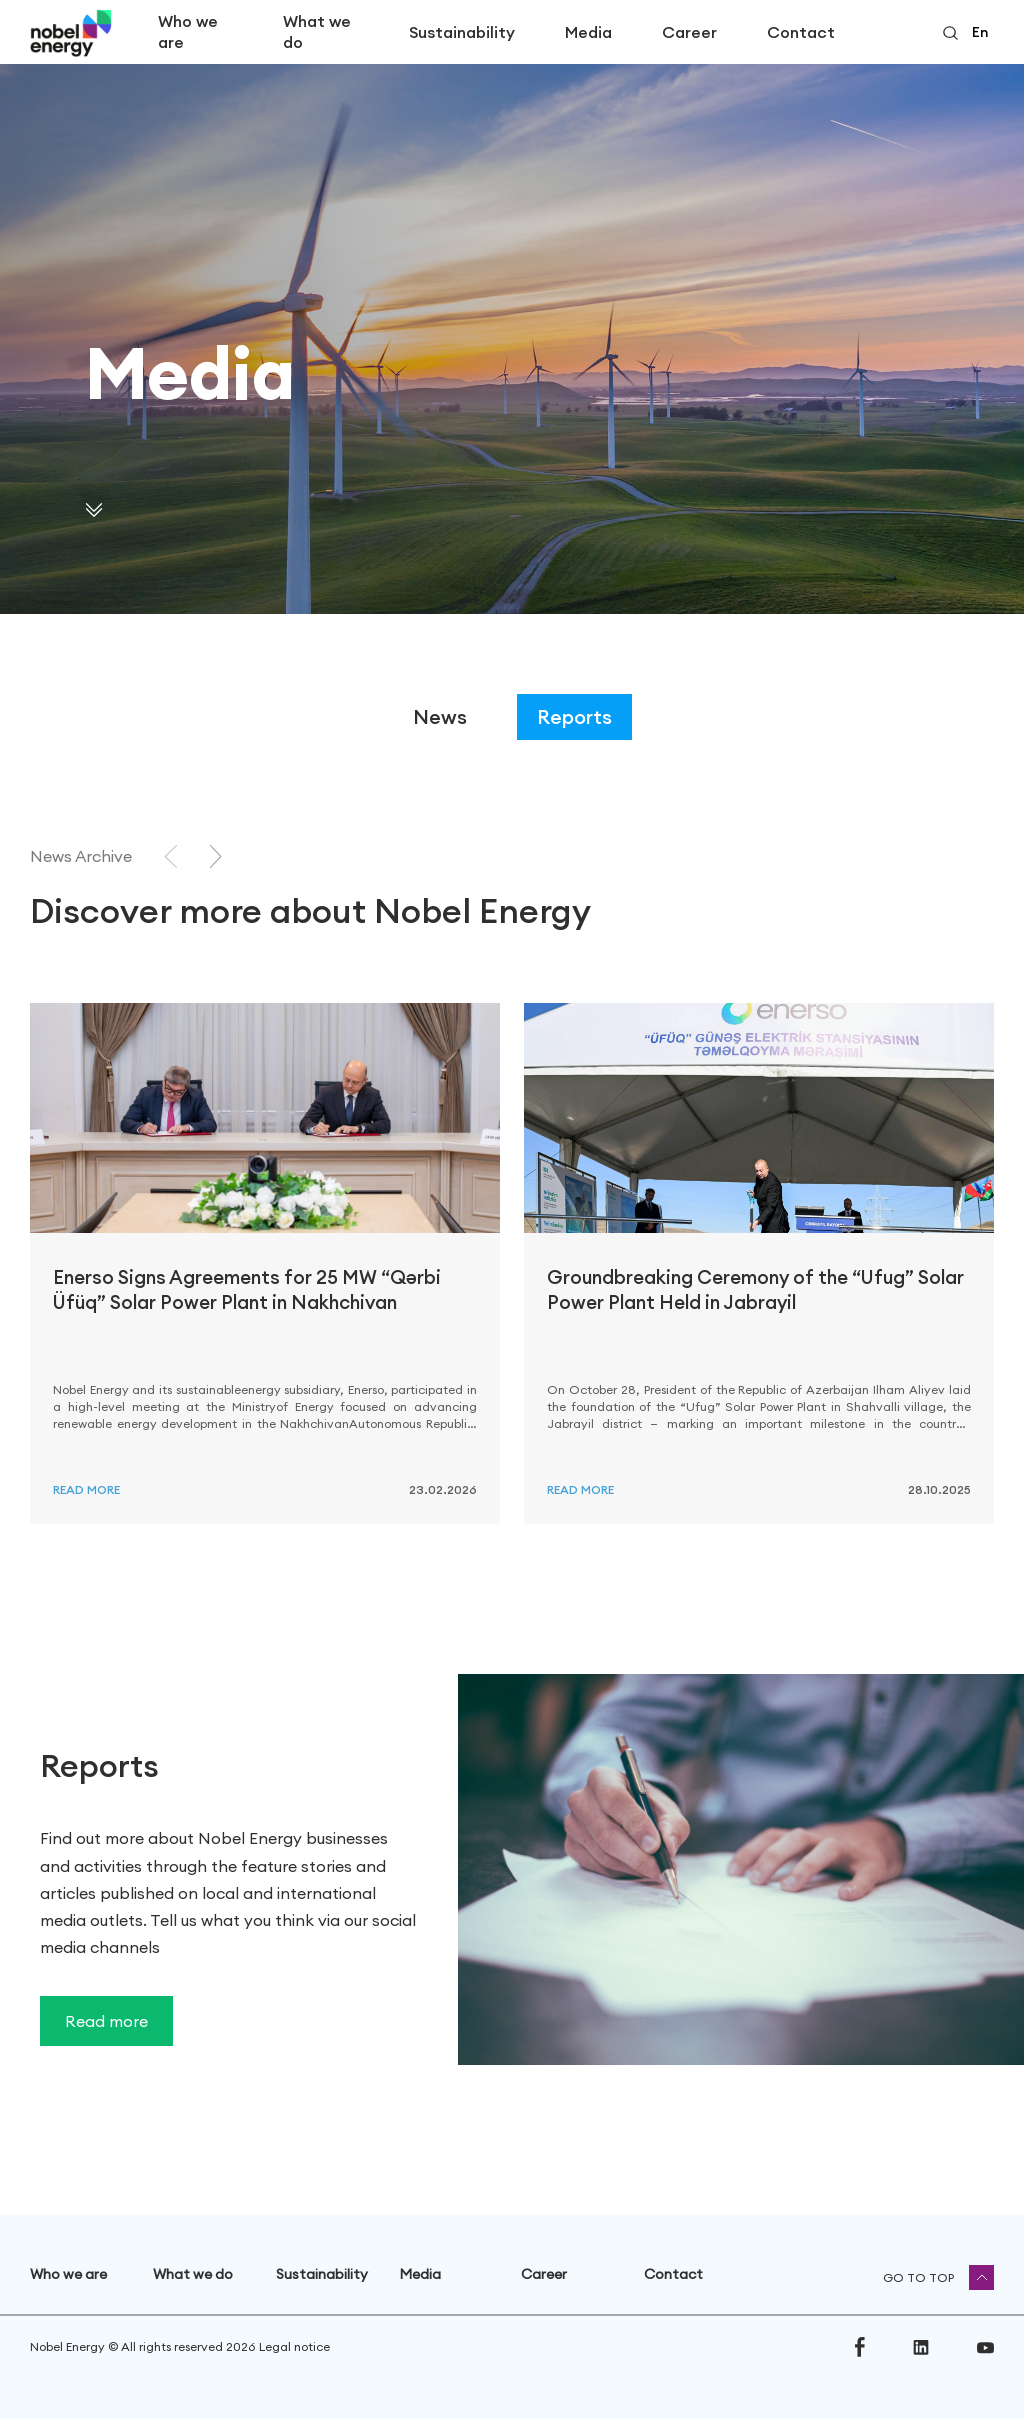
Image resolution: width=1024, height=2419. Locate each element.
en (980, 32)
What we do (317, 31)
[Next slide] (216, 856)
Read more (86, 1489)
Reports (574, 716)
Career (689, 32)
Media (588, 32)
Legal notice (294, 2346)
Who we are (188, 31)
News (440, 716)
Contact (801, 32)
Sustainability (462, 32)
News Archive (81, 856)
